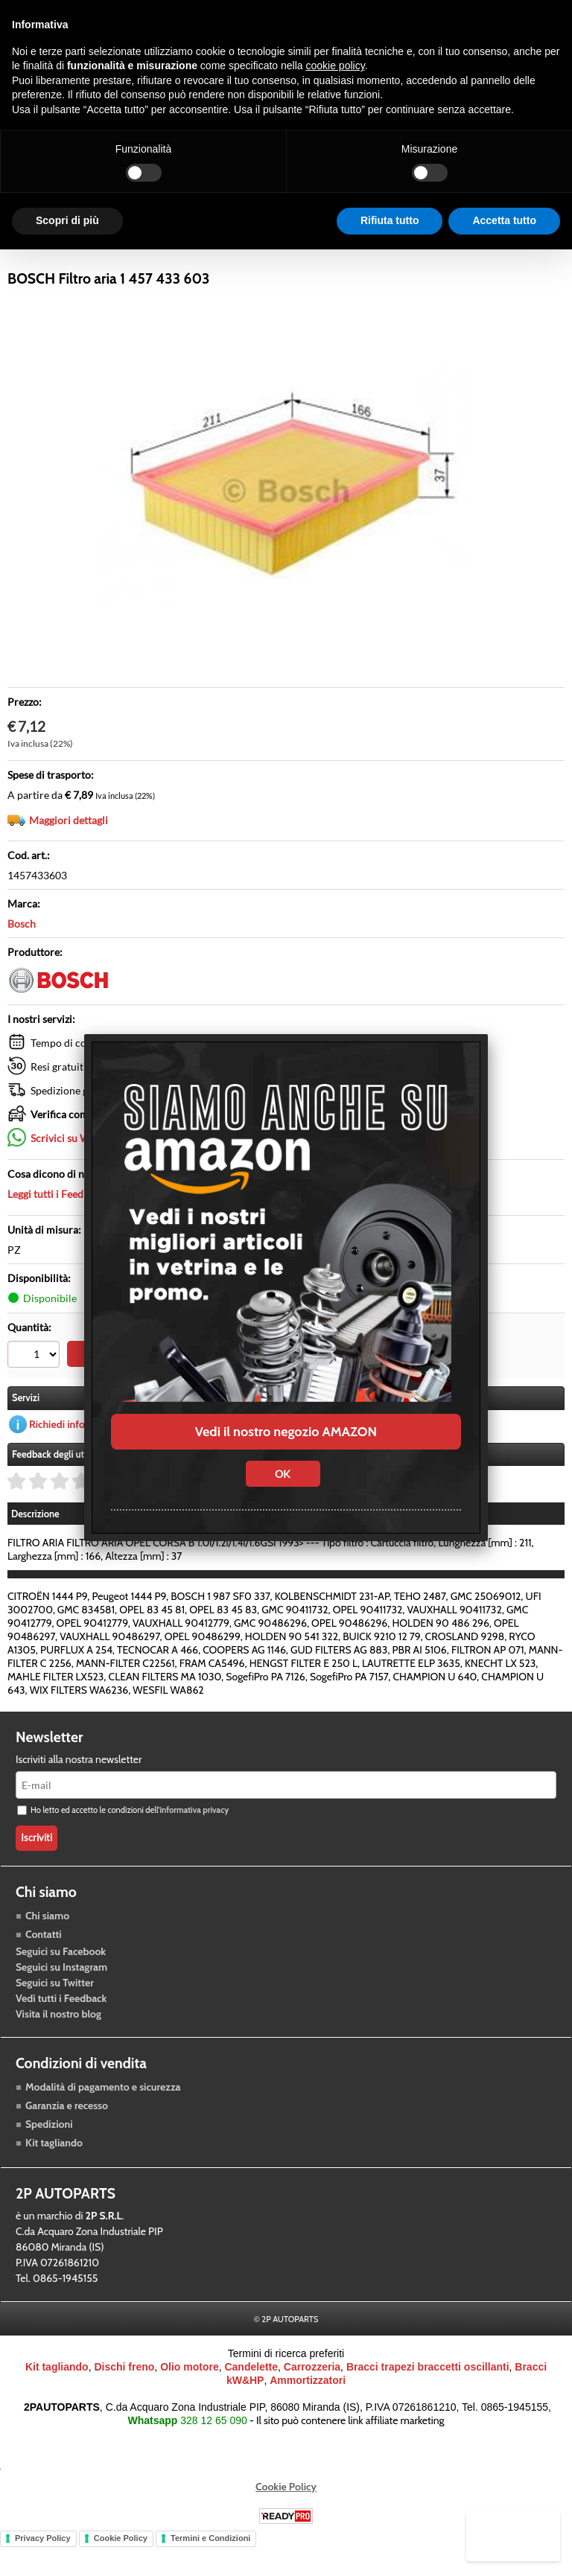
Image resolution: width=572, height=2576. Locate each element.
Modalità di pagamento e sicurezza (102, 2121)
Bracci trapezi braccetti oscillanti (427, 2402)
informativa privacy (194, 1845)
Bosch (21, 960)
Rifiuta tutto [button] (389, 220)
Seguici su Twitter (55, 2017)
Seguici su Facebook (61, 1985)
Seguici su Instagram (61, 2001)
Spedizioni (49, 2158)
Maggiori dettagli (68, 856)
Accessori (271, 255)
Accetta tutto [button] (504, 220)
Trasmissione (190, 255)
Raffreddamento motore (72, 255)
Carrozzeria (348, 255)
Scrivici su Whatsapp (79, 1174)
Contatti (43, 1968)
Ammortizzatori (308, 2415)
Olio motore (189, 2402)
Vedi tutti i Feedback (61, 2032)
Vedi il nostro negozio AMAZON (286, 1432)
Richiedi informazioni (76, 1458)
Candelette (251, 2402)
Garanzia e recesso (66, 2139)
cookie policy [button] (335, 65)
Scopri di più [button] (67, 220)
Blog (413, 255)
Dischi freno (124, 2402)
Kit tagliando (54, 2177)
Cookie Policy (286, 2521)
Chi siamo (47, 1950)
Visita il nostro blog (58, 2048)
